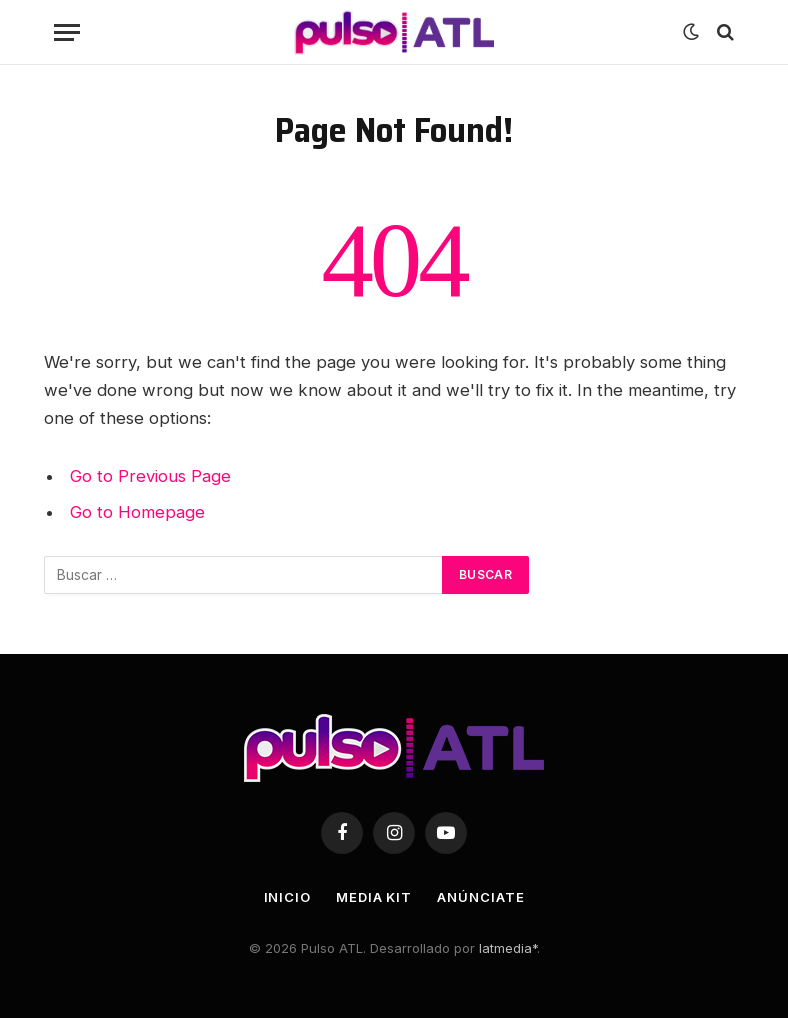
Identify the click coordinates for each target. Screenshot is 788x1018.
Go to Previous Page (150, 476)
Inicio (287, 897)
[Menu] (67, 32)
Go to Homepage (137, 512)
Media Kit (374, 897)
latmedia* (508, 948)
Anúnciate (480, 897)
